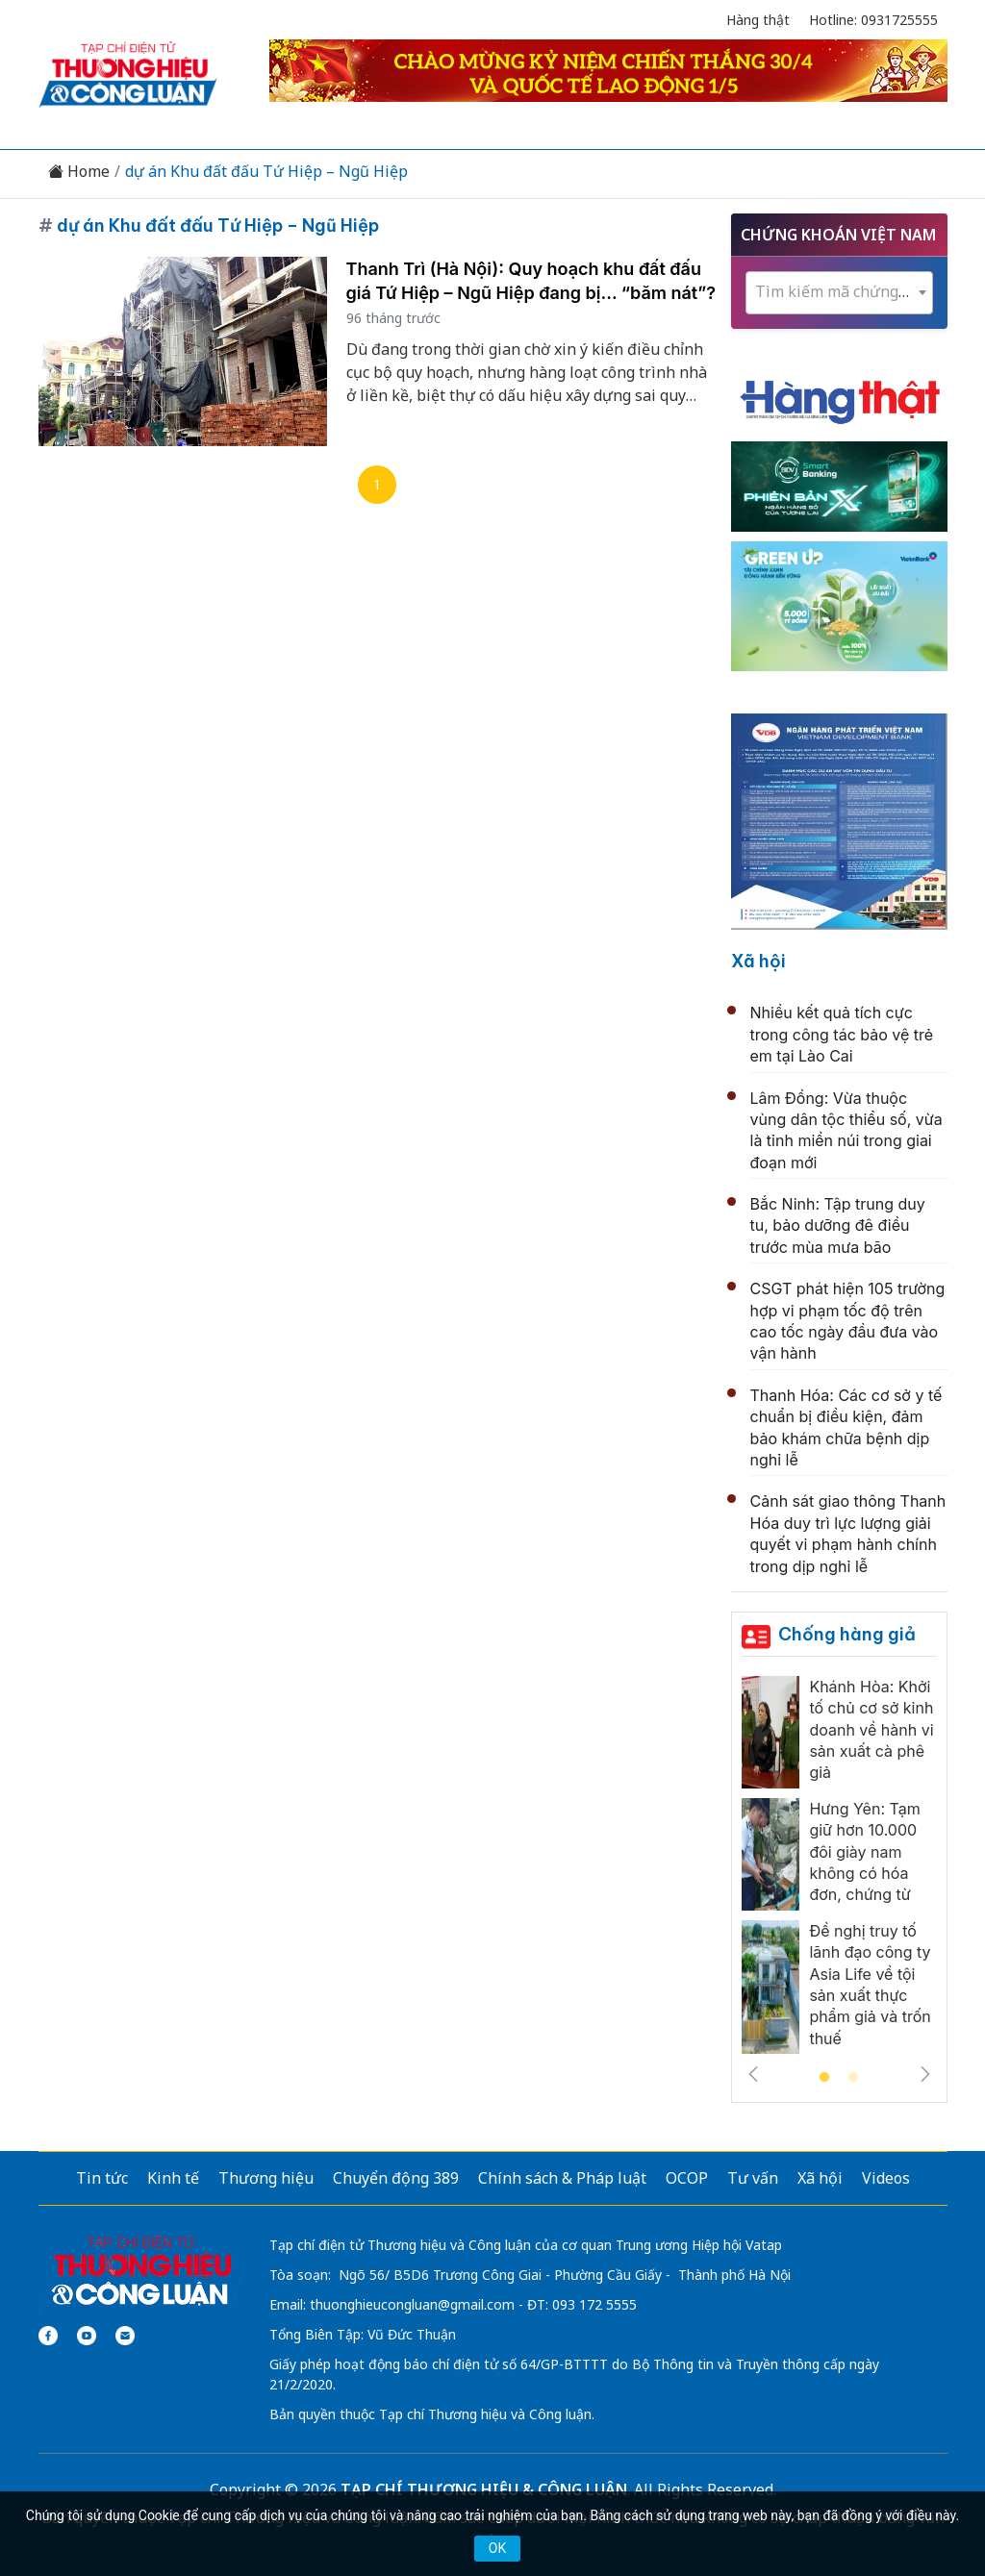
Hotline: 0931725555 (873, 20)
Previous (753, 2074)
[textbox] (839, 292)
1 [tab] (824, 2078)
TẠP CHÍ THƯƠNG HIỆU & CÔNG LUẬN (484, 2489)
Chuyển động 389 (396, 2177)
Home (79, 172)
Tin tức (102, 2177)
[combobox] (839, 292)
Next (925, 2074)
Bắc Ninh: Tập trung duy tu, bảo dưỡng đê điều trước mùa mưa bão (837, 1225)
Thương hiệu (266, 2177)
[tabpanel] (839, 1869)
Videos (886, 2177)
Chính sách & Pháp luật (562, 2177)
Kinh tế (173, 2177)
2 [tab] (853, 2078)
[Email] (125, 2335)
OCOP (687, 2177)
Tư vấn (752, 2177)
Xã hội (758, 961)
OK (497, 2548)
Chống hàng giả (847, 1634)
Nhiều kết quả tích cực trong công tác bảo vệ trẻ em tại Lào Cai (842, 1034)
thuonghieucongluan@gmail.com (412, 2304)
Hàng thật (758, 20)
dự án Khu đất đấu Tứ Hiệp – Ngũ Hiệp (266, 172)
